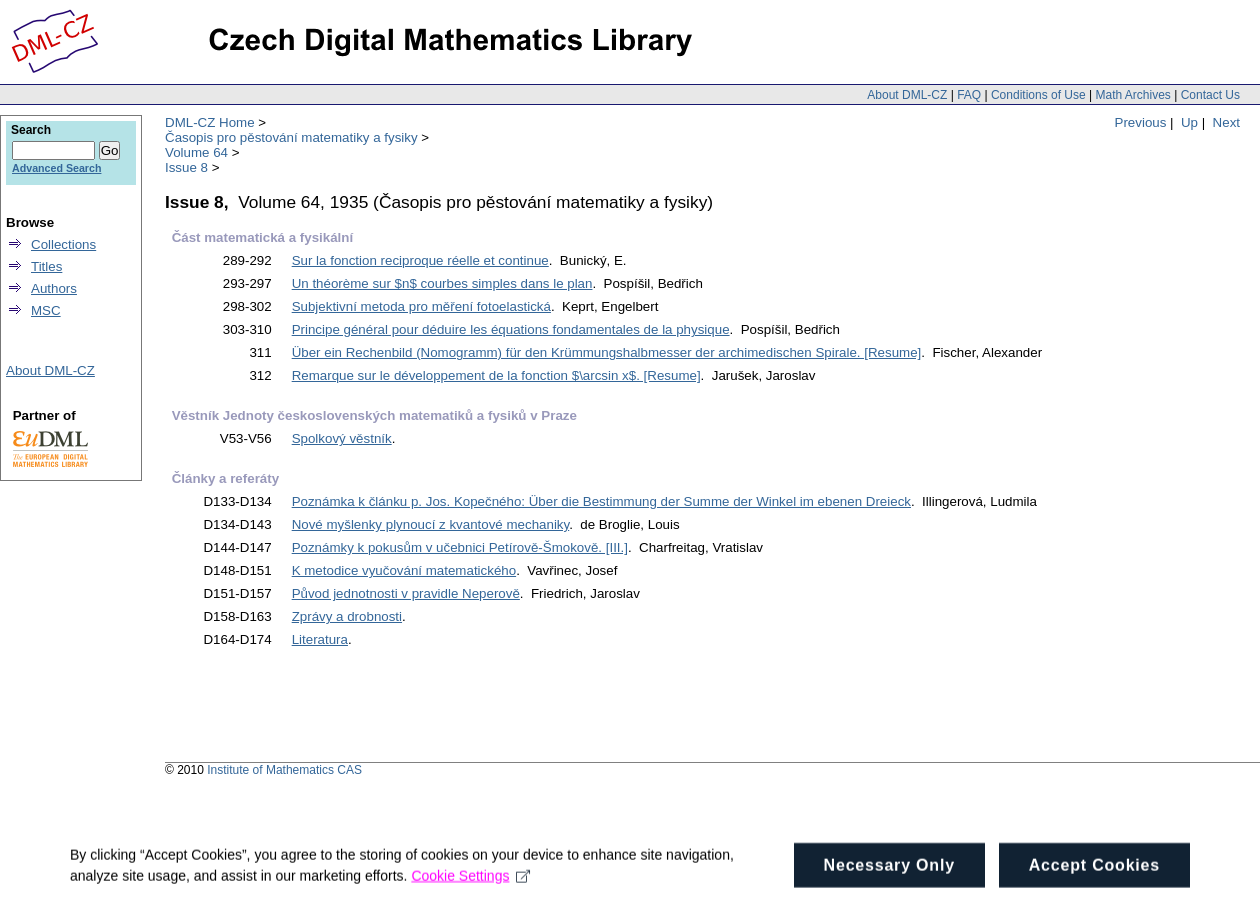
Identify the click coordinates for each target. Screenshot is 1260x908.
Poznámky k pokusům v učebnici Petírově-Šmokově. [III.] (460, 547)
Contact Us (1210, 95)
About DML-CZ (907, 95)
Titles (46, 266)
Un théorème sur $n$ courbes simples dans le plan (442, 283)
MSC (46, 310)
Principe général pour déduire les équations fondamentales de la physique (511, 329)
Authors (54, 288)
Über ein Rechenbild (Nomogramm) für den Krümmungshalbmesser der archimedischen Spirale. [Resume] (607, 352)
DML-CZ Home (210, 122)
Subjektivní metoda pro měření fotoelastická (421, 306)
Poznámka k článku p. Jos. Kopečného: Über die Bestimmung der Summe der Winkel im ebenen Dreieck (601, 501)
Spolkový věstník (342, 438)
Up (1189, 122)
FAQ (969, 95)
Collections (63, 244)
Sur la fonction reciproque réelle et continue (420, 260)
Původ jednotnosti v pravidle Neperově (406, 593)
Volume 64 (196, 152)
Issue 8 (186, 167)
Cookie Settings (470, 885)
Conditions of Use (1038, 95)
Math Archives (1132, 95)
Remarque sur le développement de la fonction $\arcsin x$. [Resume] (496, 375)
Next (1226, 122)
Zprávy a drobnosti (347, 616)
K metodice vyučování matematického (404, 570)
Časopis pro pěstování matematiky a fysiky (291, 137)
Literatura (320, 639)
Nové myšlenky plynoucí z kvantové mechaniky (431, 524)
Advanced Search (56, 168)
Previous (1141, 122)
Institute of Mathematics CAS (284, 770)
